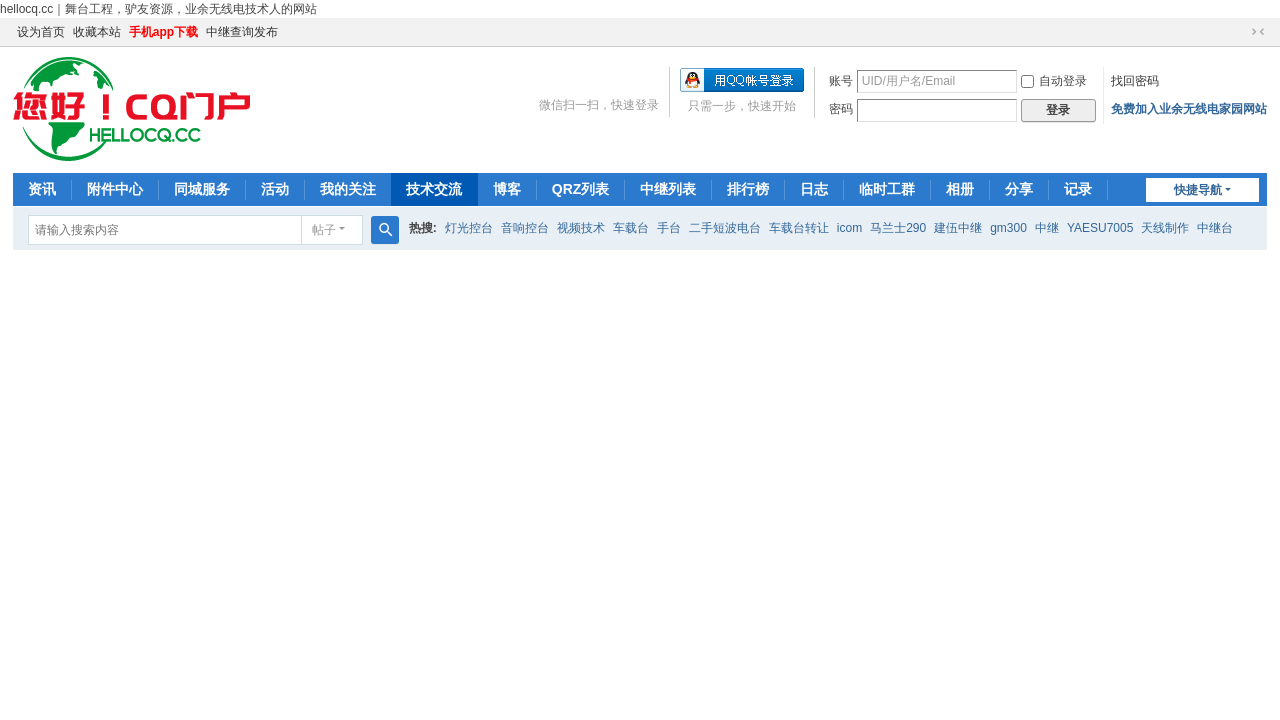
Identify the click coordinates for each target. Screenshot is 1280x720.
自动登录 (1054, 81)
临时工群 (887, 189)
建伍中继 (958, 228)
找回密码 (1135, 81)
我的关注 (348, 189)
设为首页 (41, 32)
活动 (275, 189)
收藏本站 (97, 32)
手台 (669, 228)
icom (849, 228)
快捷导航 (1198, 190)
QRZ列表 (581, 189)
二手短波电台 (725, 228)
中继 (1047, 228)
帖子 (324, 230)
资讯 (42, 189)
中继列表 (668, 189)
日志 (814, 189)
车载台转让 (799, 228)
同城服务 (202, 189)
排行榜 (748, 189)
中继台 (1215, 228)
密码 (841, 109)
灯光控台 (469, 228)
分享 (1019, 189)
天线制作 (1165, 228)
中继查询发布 (242, 32)
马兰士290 (898, 228)
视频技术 (581, 228)
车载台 (631, 228)
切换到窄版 (1258, 32)
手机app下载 (163, 32)
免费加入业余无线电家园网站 (1189, 109)
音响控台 (525, 228)
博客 (507, 189)
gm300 (1008, 228)
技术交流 (434, 189)
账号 (841, 81)
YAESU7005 (1100, 228)
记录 (1078, 189)
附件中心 (115, 189)
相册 (960, 189)
